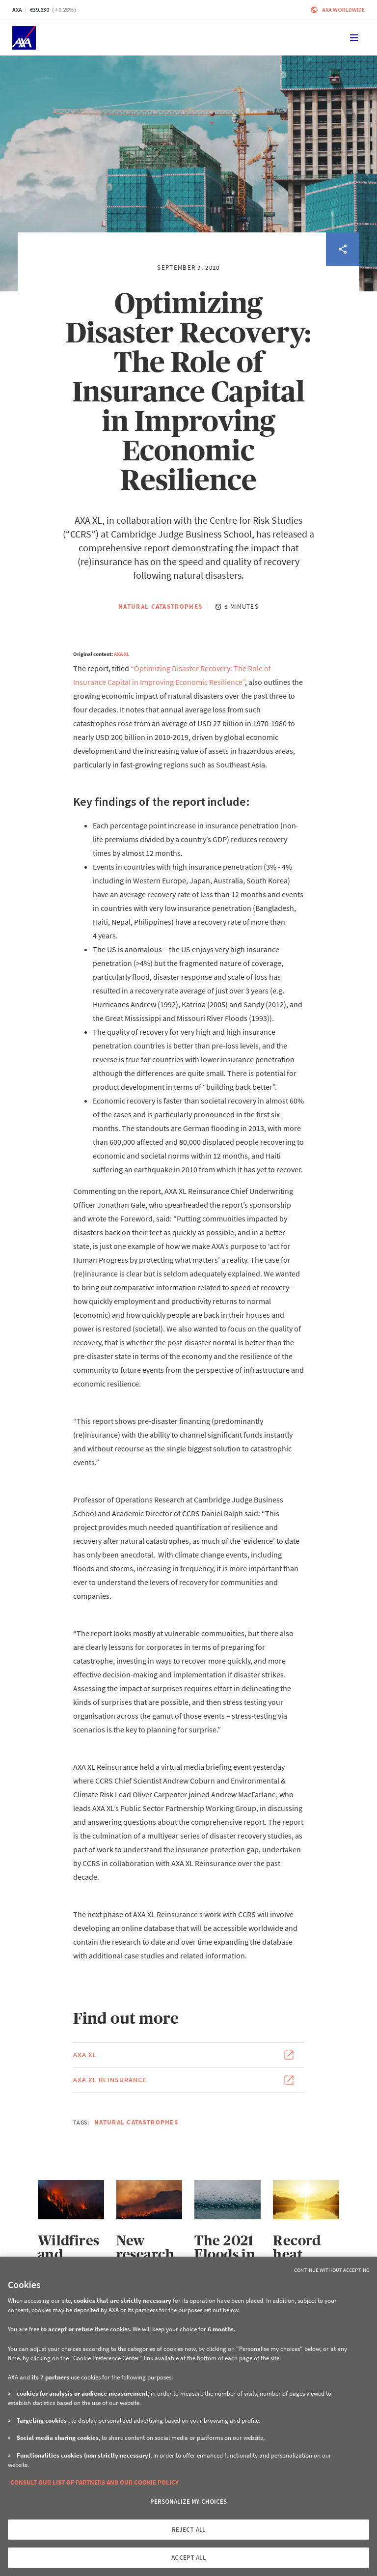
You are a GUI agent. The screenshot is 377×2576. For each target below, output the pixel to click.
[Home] (24, 38)
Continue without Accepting (332, 2269)
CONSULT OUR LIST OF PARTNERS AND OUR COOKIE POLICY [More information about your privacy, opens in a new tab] (94, 2482)
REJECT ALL (188, 2529)
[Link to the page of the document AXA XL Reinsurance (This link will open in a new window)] (188, 2080)
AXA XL (122, 654)
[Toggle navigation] (354, 38)
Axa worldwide (343, 9)
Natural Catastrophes (160, 606)
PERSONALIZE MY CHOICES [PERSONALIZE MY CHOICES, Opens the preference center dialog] (188, 2501)
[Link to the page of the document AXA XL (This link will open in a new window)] (188, 2055)
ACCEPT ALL (188, 2557)
